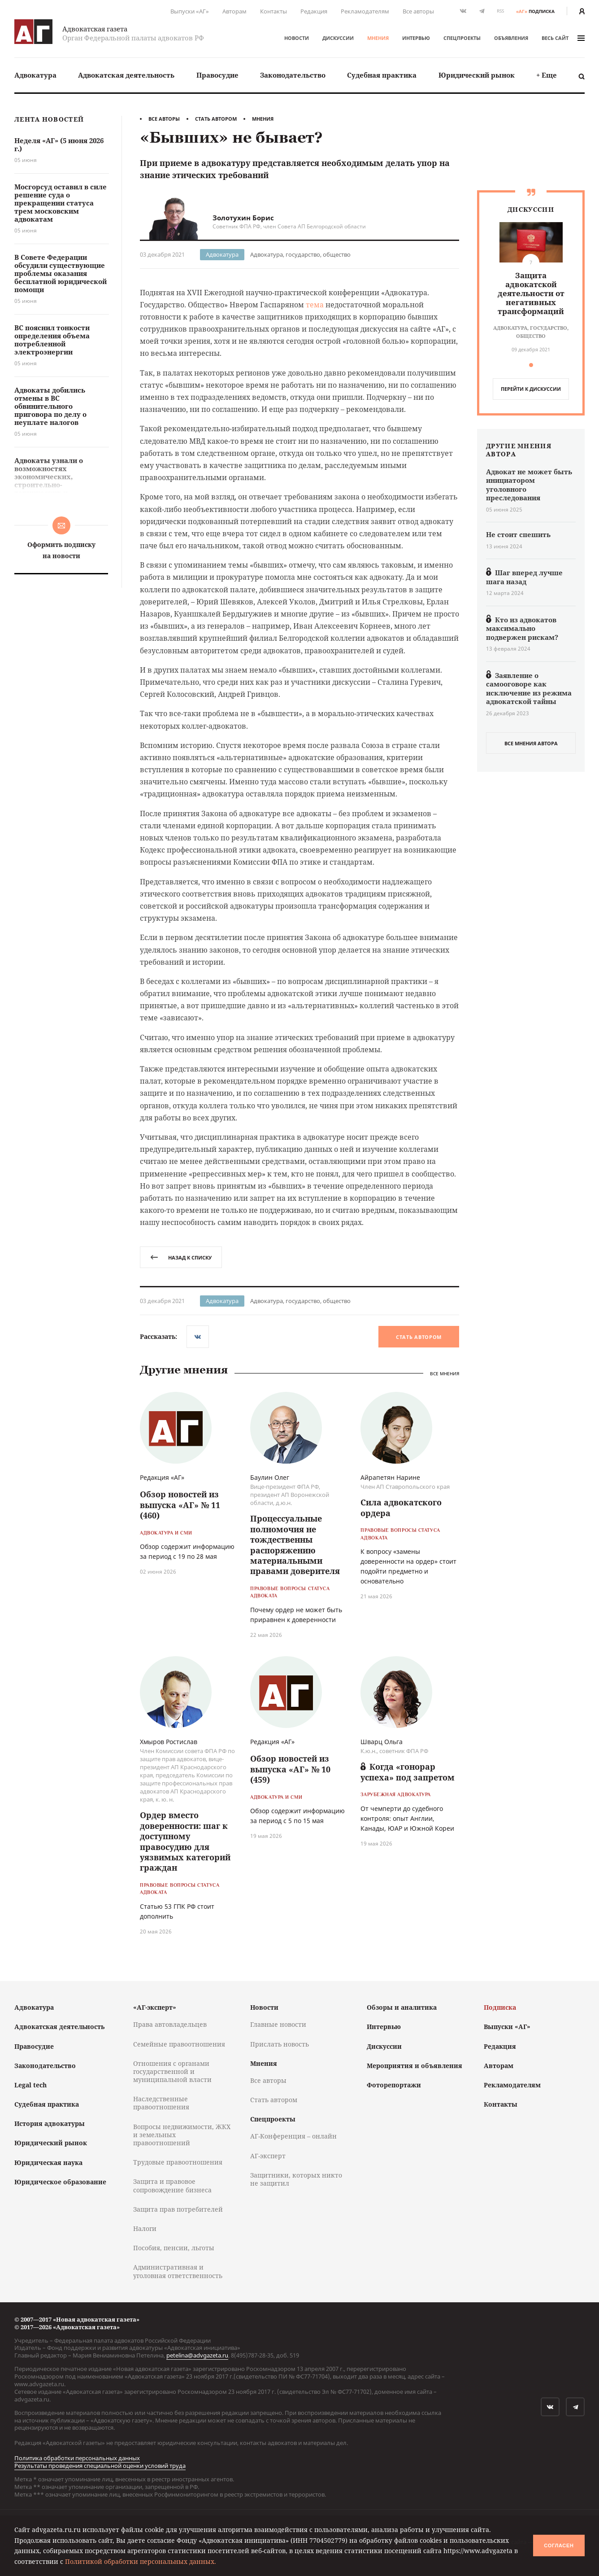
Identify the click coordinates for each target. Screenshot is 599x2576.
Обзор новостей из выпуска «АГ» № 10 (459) (290, 1769)
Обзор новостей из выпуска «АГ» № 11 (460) (180, 1505)
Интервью (416, 38)
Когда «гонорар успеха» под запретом (407, 1771)
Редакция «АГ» (162, 1477)
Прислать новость (279, 2044)
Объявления (511, 38)
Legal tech (30, 2085)
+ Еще (546, 74)
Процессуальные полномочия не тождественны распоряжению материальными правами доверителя (295, 1544)
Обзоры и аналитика (402, 2007)
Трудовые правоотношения (177, 2162)
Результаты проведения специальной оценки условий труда (100, 2466)
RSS (500, 11)
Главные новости (278, 2024)
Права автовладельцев (170, 2024)
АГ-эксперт (268, 2156)
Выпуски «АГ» (189, 11)
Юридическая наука (48, 2162)
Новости (296, 38)
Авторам (234, 11)
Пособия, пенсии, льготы (173, 2248)
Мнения (378, 38)
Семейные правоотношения (179, 2044)
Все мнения (444, 1374)
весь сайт (563, 38)
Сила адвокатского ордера (401, 1507)
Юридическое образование (60, 2182)
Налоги (144, 2228)
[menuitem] (35, 75)
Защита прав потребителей (178, 2209)
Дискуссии (338, 38)
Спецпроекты (462, 38)
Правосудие (217, 74)
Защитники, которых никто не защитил (296, 2179)
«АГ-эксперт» (154, 2007)
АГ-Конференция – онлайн (293, 2136)
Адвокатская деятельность (126, 74)
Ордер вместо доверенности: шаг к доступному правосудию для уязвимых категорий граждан (185, 1841)
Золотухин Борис (243, 217)
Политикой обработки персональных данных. (140, 2561)
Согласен (558, 2545)
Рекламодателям (365, 11)
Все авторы (418, 11)
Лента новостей (49, 119)
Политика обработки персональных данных (77, 2458)
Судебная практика (382, 74)
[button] (531, 365)
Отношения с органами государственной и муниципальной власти (172, 2071)
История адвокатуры (49, 2123)
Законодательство (293, 74)
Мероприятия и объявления (414, 2065)
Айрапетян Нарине (390, 1477)
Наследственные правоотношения (161, 2103)
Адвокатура (35, 74)
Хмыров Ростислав (168, 1741)
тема (315, 305)
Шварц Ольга (381, 1741)
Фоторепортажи (394, 2085)
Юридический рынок (476, 74)
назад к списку (181, 1257)
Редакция (313, 11)
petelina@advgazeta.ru (197, 2355)
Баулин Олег (269, 1477)
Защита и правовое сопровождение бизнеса (172, 2185)
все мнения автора (531, 743)
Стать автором (216, 118)
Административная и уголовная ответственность (177, 2271)
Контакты (273, 11)
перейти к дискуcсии (531, 388)
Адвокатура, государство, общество (300, 254)
